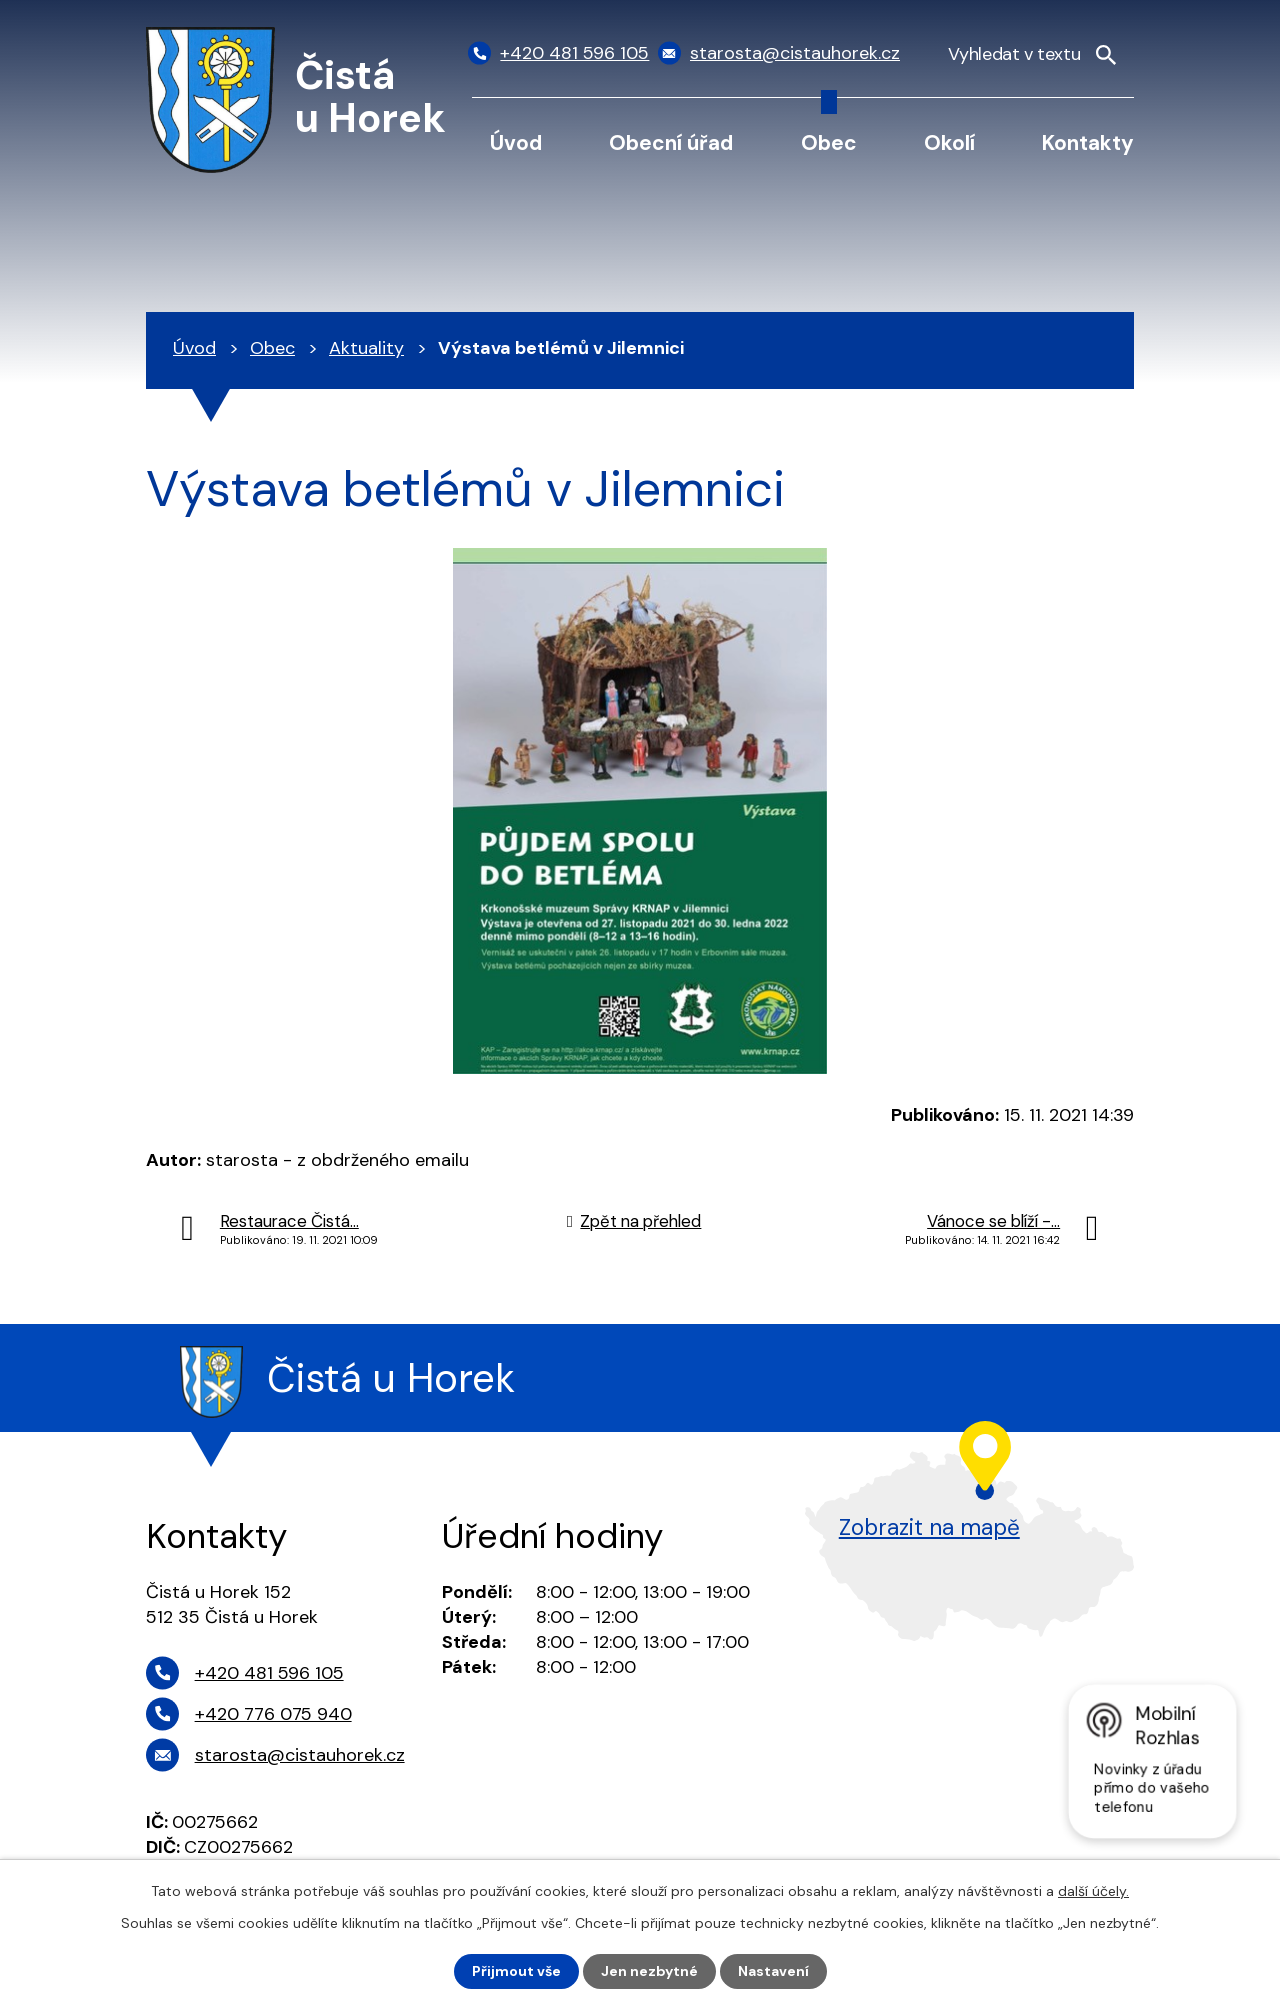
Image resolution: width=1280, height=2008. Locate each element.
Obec (829, 142)
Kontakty (1088, 142)
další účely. (1093, 1891)
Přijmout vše (516, 1971)
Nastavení (773, 1971)
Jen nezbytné (649, 1971)
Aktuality (366, 348)
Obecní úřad (671, 142)
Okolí (949, 142)
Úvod (516, 142)
